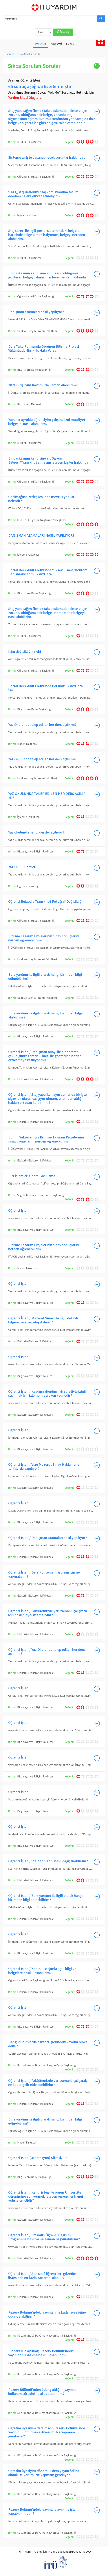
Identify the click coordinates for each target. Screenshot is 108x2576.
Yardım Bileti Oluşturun (25, 97)
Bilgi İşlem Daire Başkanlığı (34, 369)
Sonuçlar (40, 43)
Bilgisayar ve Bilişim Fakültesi (35, 851)
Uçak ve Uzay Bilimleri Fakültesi (37, 331)
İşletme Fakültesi (28, 554)
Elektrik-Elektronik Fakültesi (35, 1079)
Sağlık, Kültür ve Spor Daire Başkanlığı (41, 1195)
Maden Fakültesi (27, 744)
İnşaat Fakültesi (27, 215)
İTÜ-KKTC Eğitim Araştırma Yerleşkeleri (42, 520)
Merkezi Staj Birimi (29, 142)
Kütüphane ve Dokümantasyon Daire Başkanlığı (46, 2065)
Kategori (56, 43)
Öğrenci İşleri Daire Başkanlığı (35, 176)
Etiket (70, 43)
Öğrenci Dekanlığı (28, 886)
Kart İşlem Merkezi (29, 404)
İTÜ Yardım (8, 54)
